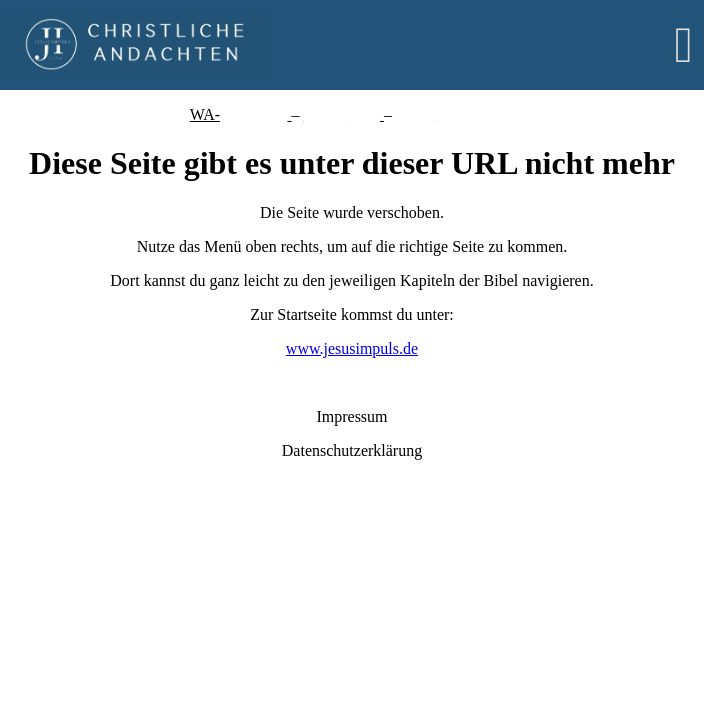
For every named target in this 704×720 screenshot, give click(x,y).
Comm (326, 114)
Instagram (482, 114)
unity (363, 114)
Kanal (415, 114)
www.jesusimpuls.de (352, 348)
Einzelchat (254, 114)
